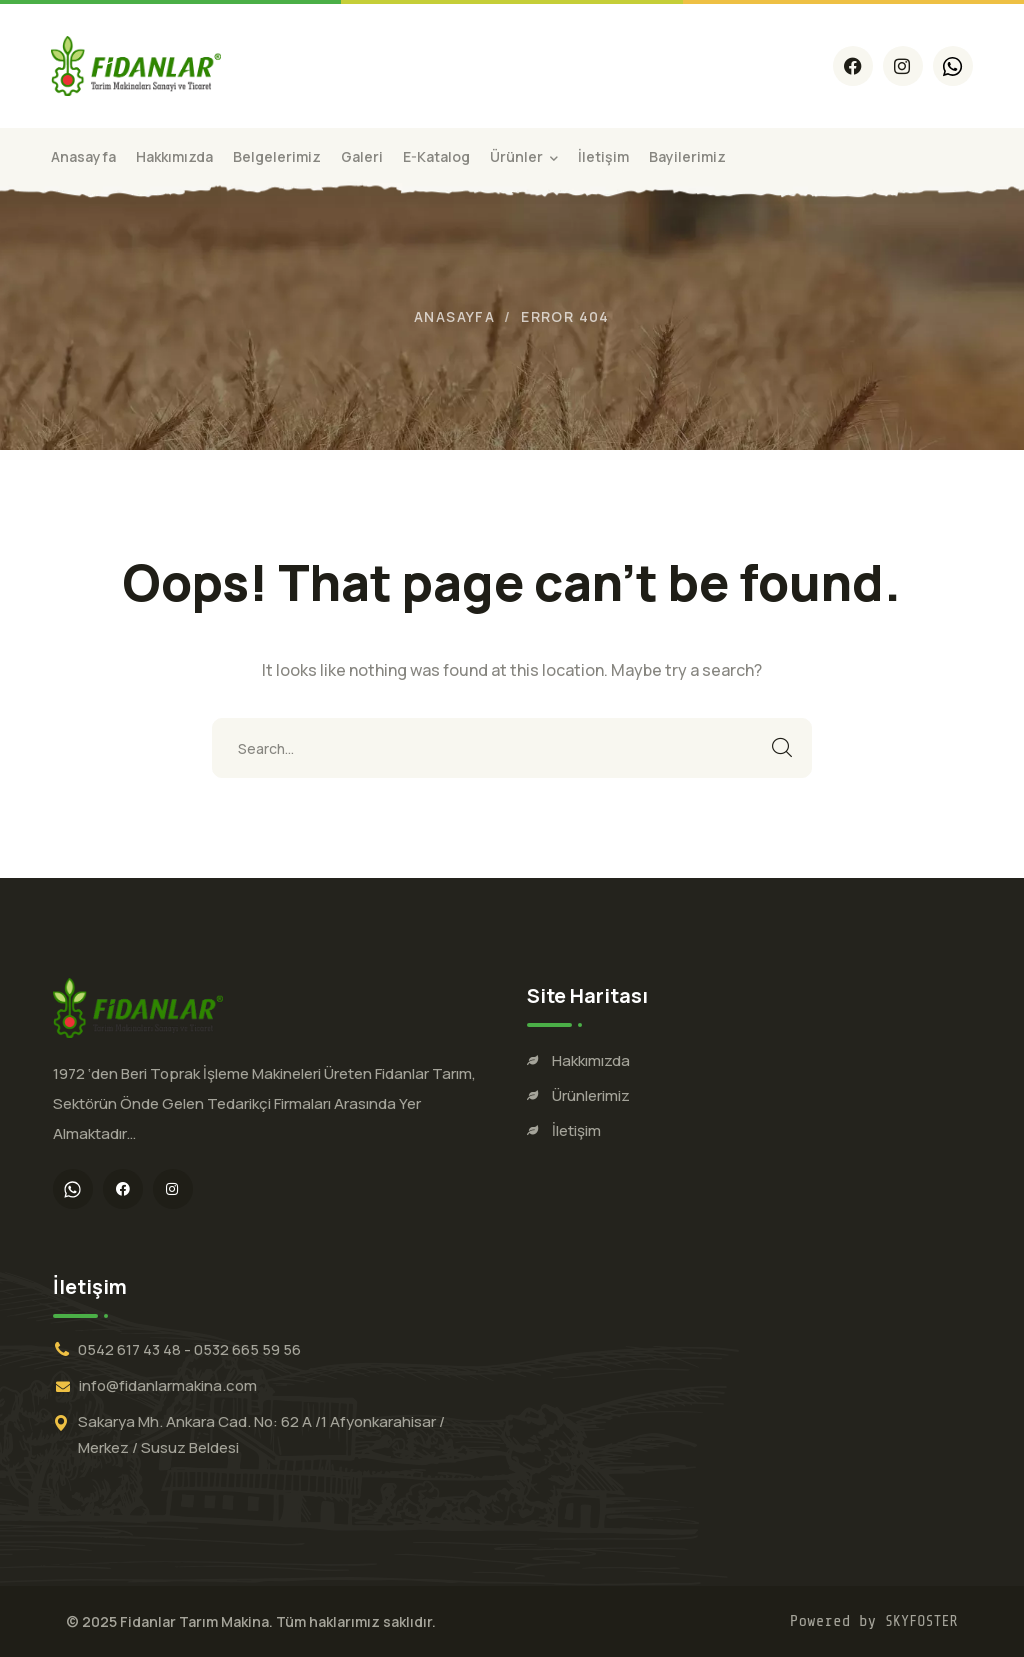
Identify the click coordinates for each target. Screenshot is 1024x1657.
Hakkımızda (591, 1060)
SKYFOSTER (921, 1621)
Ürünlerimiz (591, 1095)
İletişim (576, 1130)
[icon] (853, 66)
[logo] (136, 64)
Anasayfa (454, 316)
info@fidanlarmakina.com (168, 1385)
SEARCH (782, 748)
